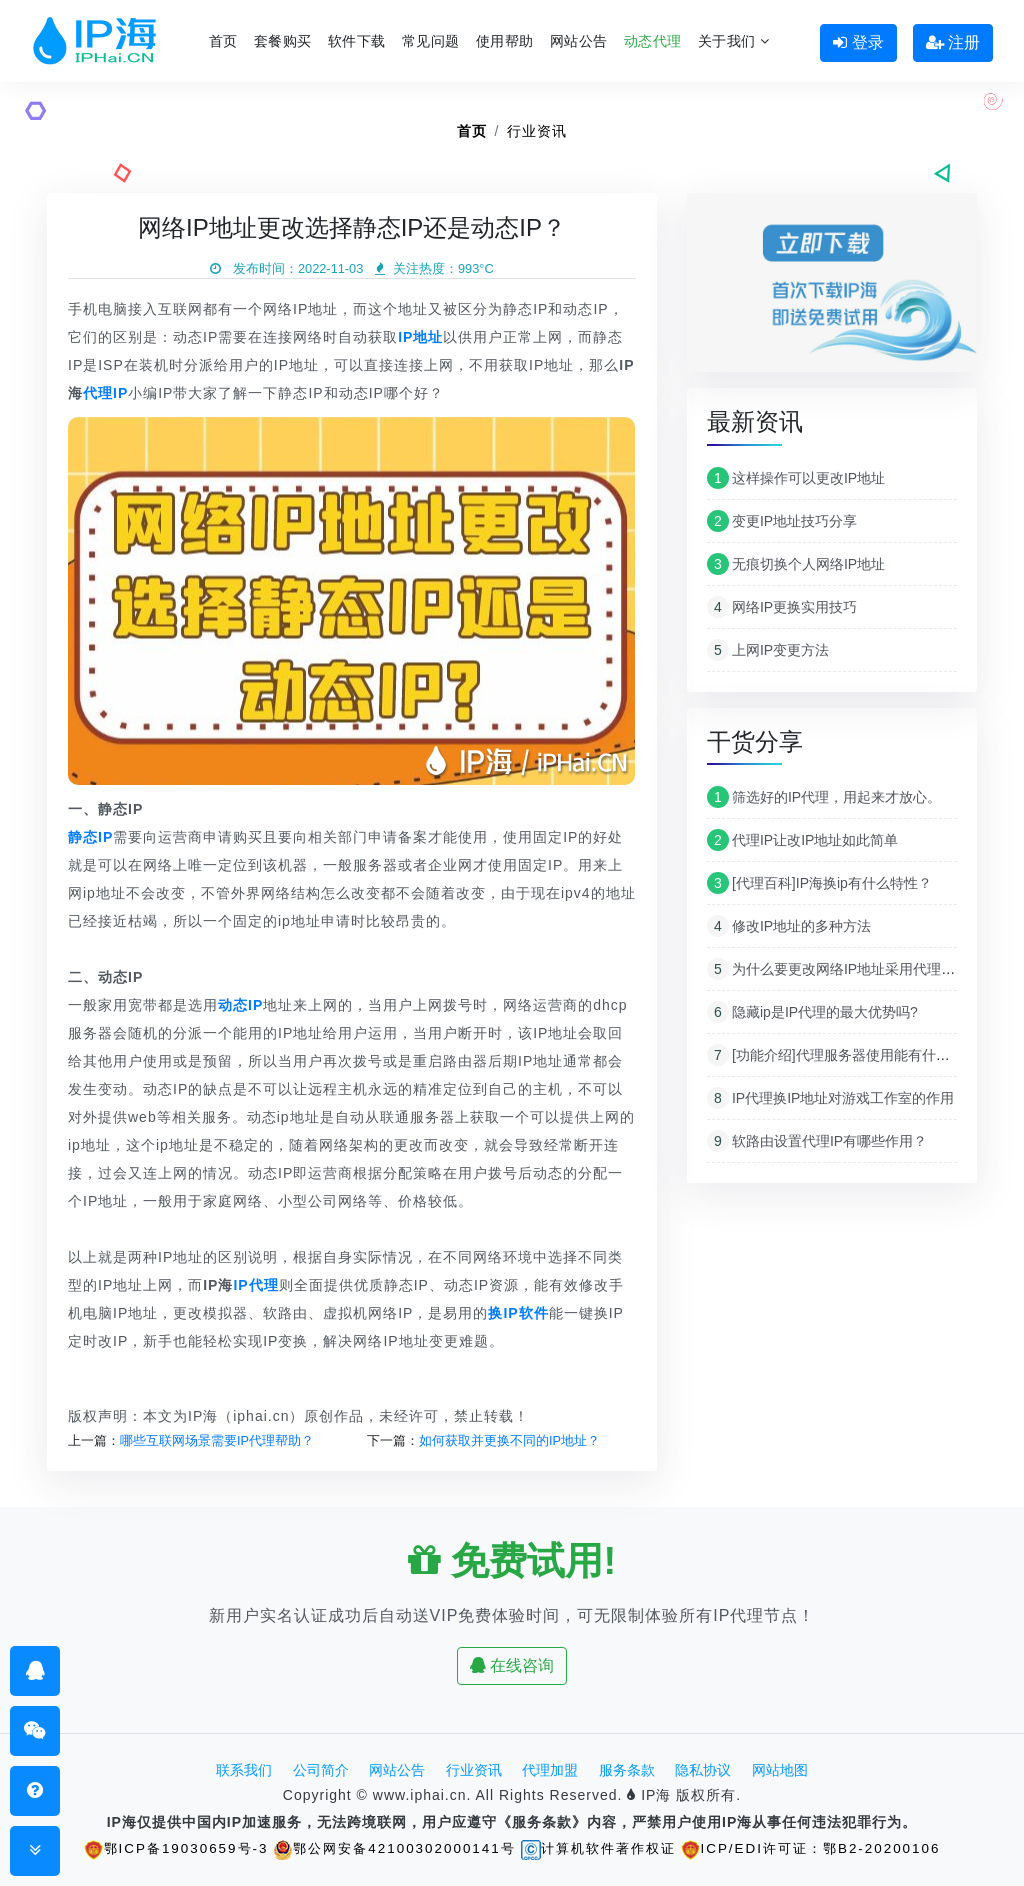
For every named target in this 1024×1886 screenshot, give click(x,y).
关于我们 (734, 41)
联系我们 (244, 1770)
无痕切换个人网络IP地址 (796, 564)
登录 (858, 42)
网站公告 (579, 41)
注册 (953, 42)
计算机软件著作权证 (602, 1848)
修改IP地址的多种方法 (789, 926)
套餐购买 (283, 41)
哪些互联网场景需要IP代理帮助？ (217, 1440)
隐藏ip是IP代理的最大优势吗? (812, 1012)
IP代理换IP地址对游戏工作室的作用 (830, 1098)
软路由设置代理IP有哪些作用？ (817, 1141)
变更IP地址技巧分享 (782, 521)
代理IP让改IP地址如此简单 (802, 840)
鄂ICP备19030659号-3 (161, 1848)
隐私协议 (703, 1770)
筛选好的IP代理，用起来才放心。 (824, 797)
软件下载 (357, 41)
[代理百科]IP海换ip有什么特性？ (819, 883)
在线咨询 (512, 1665)
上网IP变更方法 (768, 650)
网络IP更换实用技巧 (782, 607)
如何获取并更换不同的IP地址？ (509, 1440)
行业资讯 (537, 131)
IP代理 (255, 1285)
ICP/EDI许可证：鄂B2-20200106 (824, 1848)
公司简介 (321, 1770)
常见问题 (431, 41)
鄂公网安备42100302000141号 (388, 1848)
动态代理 (653, 41)
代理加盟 (550, 1770)
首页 (223, 41)
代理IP (105, 393)
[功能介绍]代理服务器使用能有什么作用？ (849, 1055)
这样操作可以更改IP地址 (796, 478)
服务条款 (627, 1770)
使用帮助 (505, 41)
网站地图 (780, 1770)
